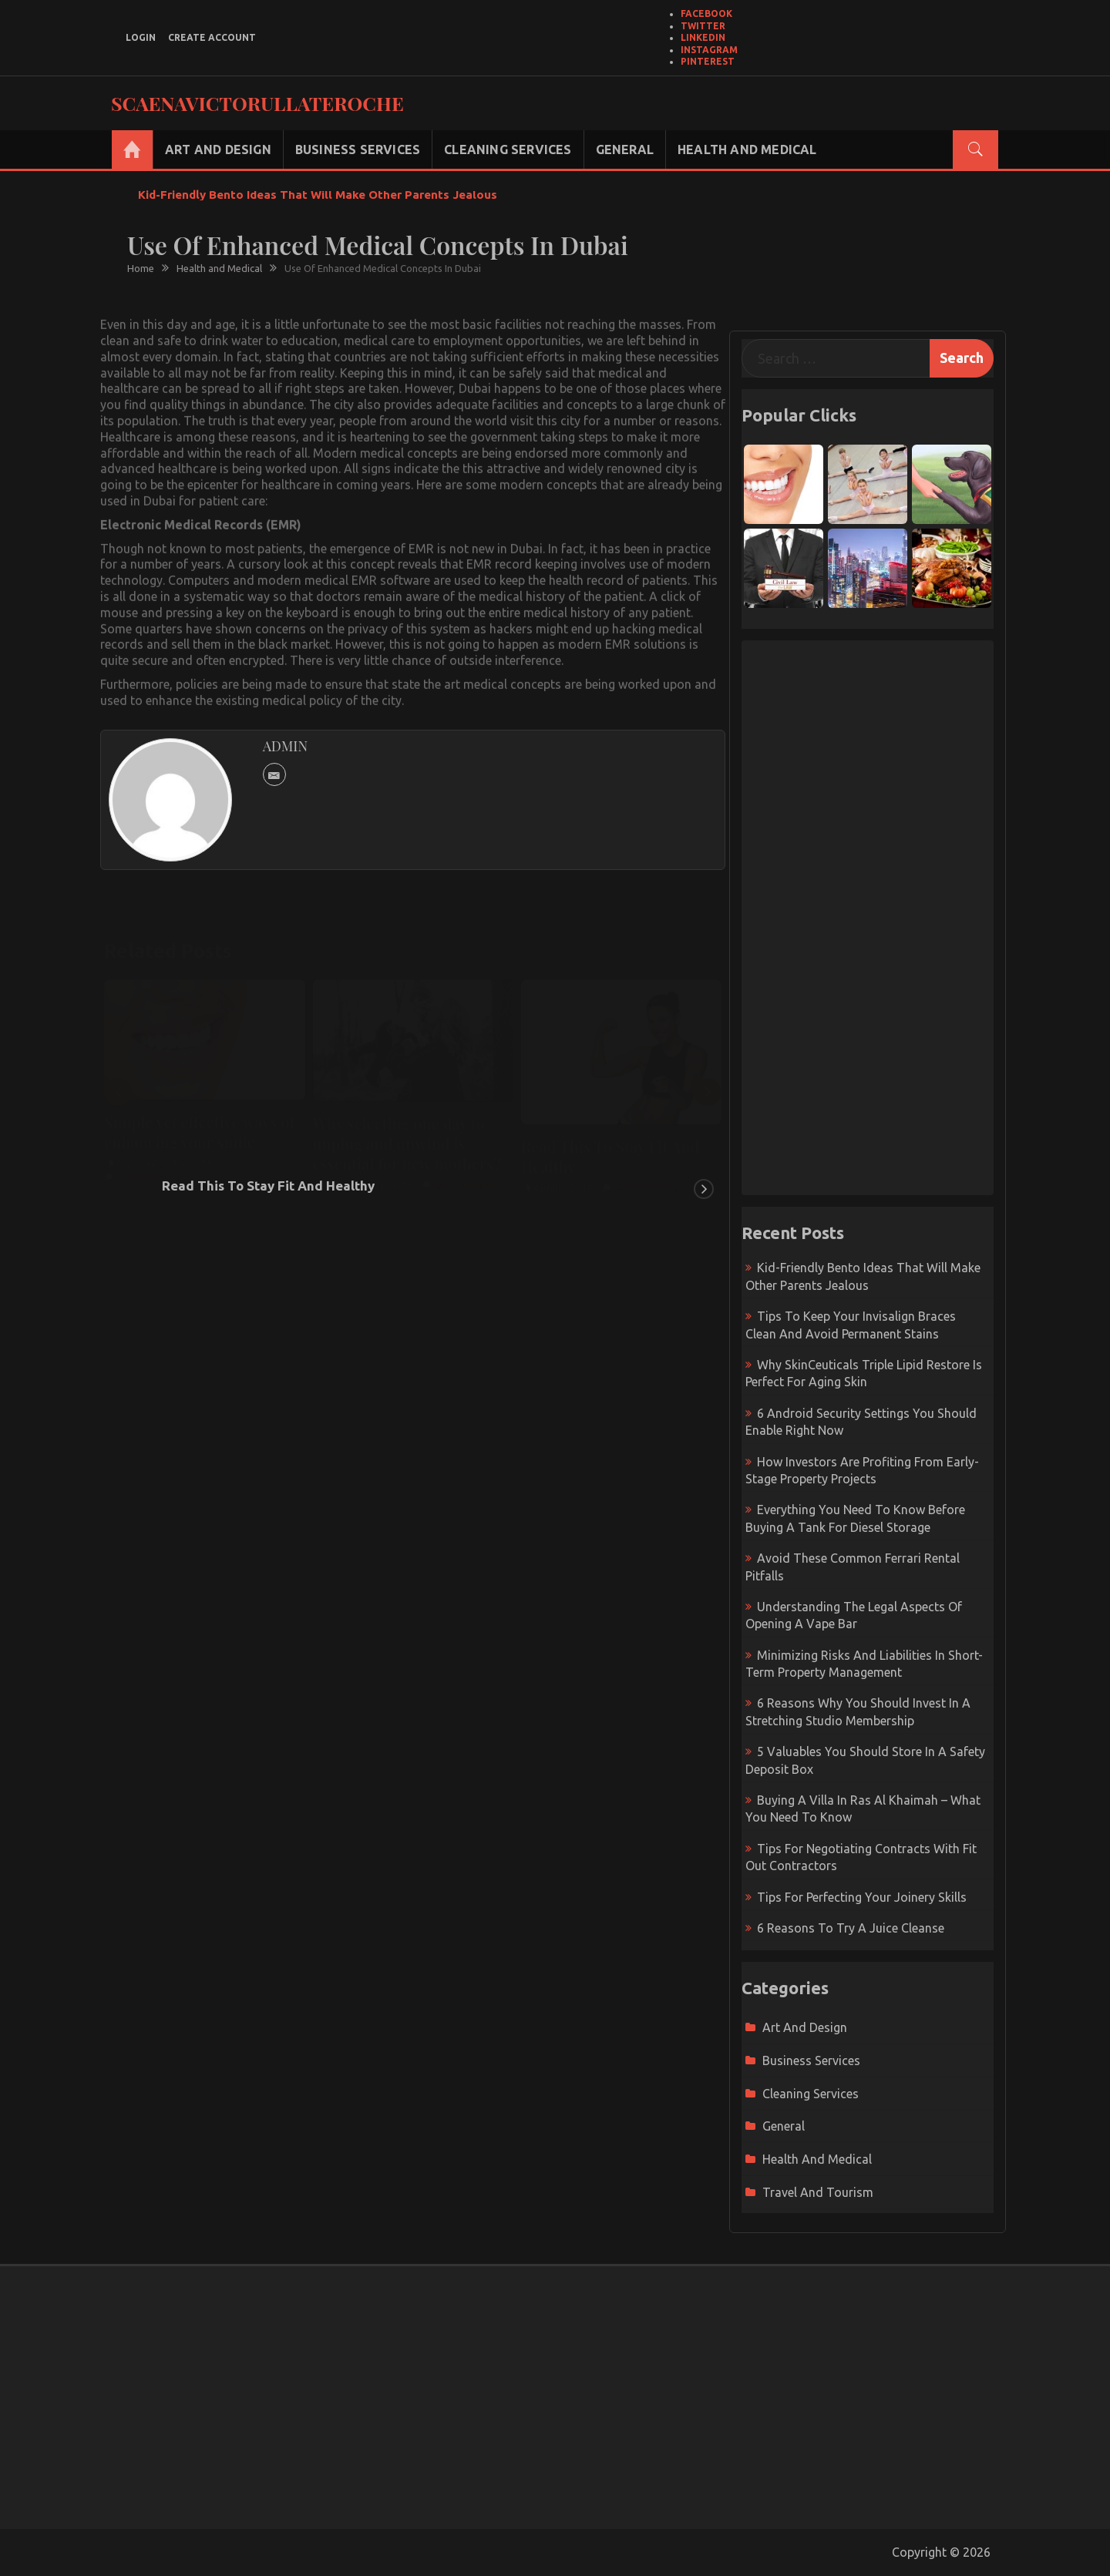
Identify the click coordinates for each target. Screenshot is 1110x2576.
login (141, 37)
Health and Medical (747, 149)
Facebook (706, 13)
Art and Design (218, 149)
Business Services (357, 149)
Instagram (709, 50)
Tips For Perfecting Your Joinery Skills (862, 1897)
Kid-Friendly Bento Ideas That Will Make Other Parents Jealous (317, 194)
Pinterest (708, 61)
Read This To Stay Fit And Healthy (268, 1185)
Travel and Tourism (817, 2192)
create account (212, 37)
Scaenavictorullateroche (257, 103)
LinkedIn (703, 37)
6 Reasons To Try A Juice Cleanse (850, 1928)
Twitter (703, 26)
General (625, 149)
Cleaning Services (507, 149)
